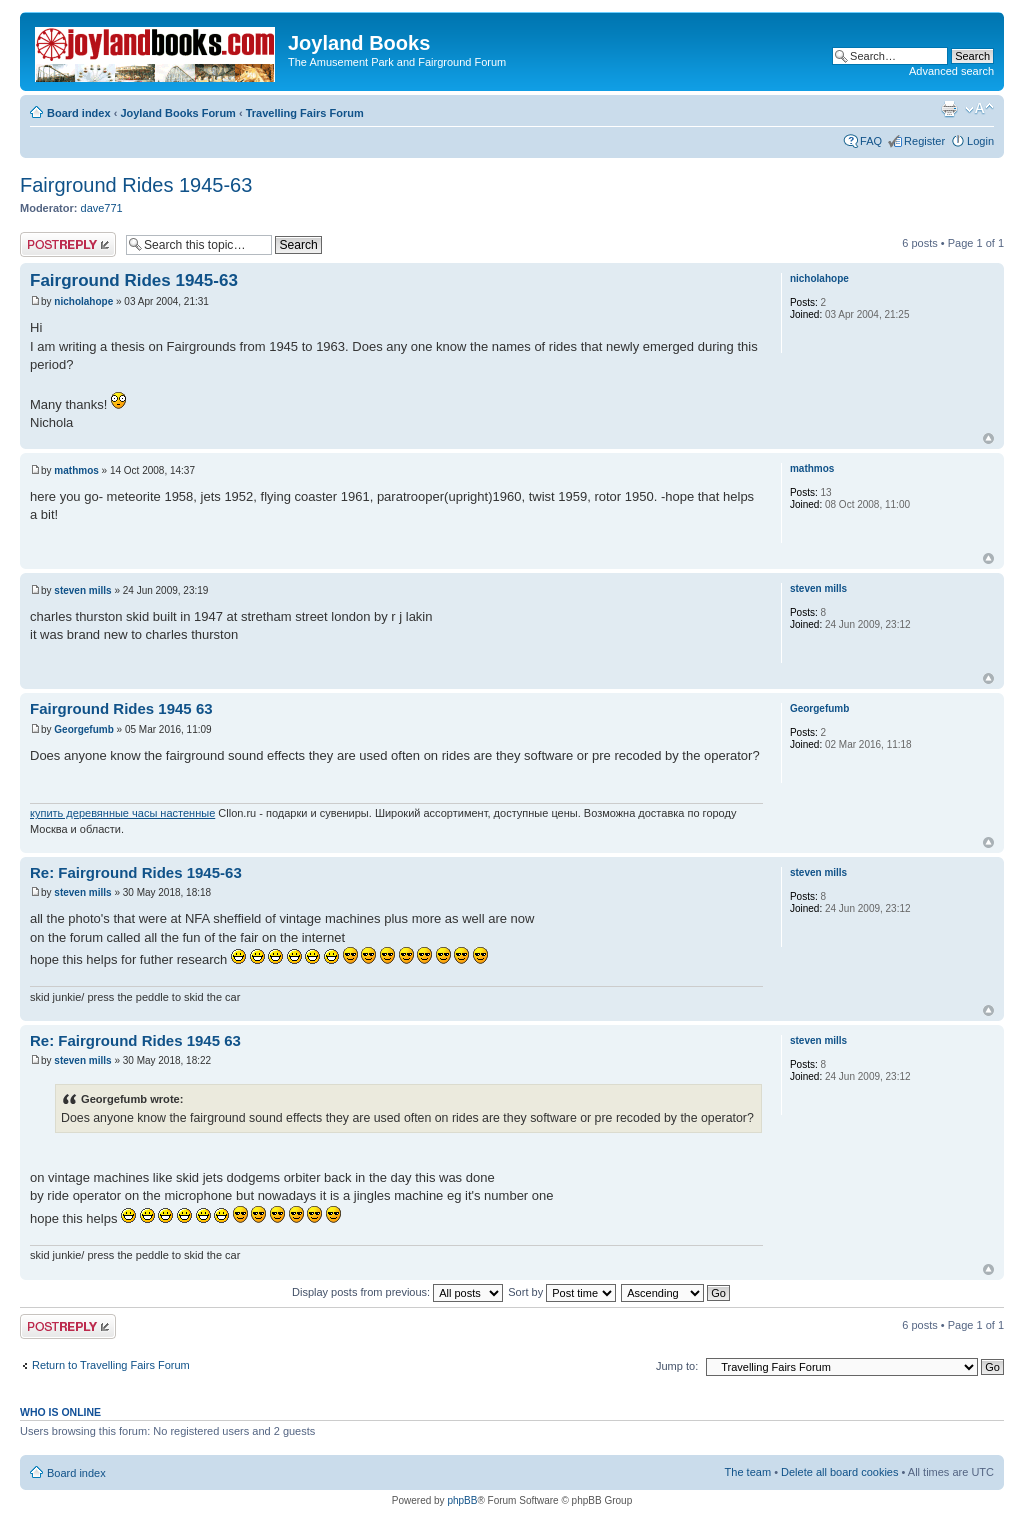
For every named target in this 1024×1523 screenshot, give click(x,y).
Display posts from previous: (397, 1292)
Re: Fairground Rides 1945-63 (136, 872)
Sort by (562, 1292)
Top (988, 438)
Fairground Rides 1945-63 (136, 185)
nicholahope (83, 301)
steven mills (82, 590)
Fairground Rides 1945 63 (121, 708)
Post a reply (68, 244)
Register (924, 141)
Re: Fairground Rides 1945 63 (135, 1040)
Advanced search (951, 71)
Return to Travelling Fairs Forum (111, 1365)
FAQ (871, 141)
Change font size (979, 109)
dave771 (102, 208)
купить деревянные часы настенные (122, 813)
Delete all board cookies (839, 1472)
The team (748, 1472)
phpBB (462, 1500)
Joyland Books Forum (178, 113)
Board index (79, 113)
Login (980, 141)
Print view (949, 109)
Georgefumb (83, 729)
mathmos (76, 470)
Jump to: (677, 1366)
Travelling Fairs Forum (305, 113)
